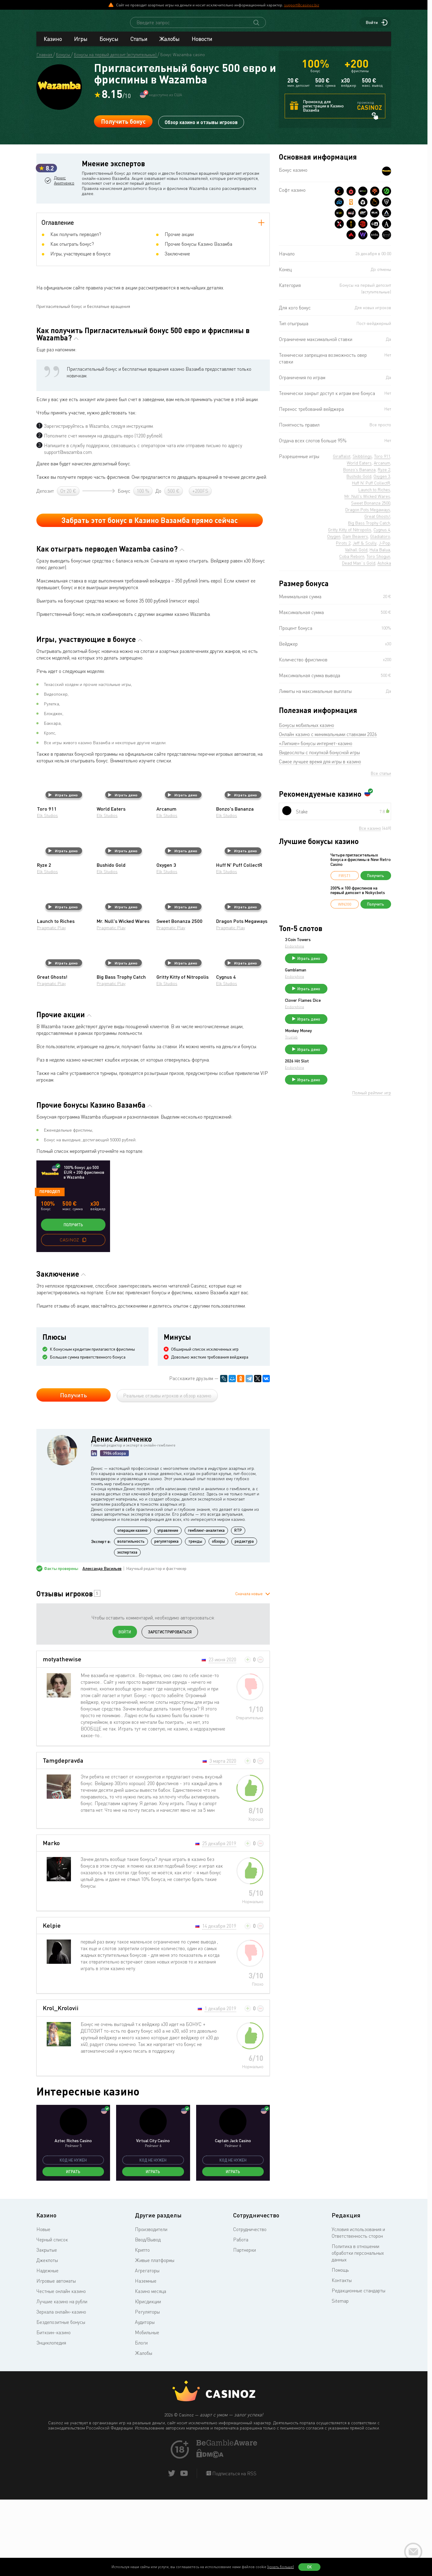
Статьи (138, 44)
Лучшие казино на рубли (61, 2380)
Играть (73, 2250)
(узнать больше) (280, 2566)
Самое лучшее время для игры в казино (320, 767)
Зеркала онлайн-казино (61, 2390)
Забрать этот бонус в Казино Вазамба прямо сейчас (150, 598)
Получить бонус (123, 126)
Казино (53, 44)
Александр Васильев (102, 1647)
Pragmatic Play (51, 1005)
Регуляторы (147, 2390)
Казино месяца (150, 2370)
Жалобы (169, 44)
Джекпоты (47, 2339)
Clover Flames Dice (348, 1011)
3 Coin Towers (343, 945)
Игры (80, 44)
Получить (73, 1303)
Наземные (145, 2359)
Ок (309, 2566)
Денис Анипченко (65, 211)
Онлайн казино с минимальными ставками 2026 (328, 740)
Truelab (336, 1050)
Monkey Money (343, 1044)
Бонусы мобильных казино (306, 731)
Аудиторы (145, 2401)
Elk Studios (47, 893)
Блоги (141, 2421)
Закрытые (46, 2328)
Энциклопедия (51, 2421)
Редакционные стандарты (358, 2369)
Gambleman (341, 978)
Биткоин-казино (53, 2411)
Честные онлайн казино (61, 2370)
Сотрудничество (249, 2308)
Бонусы (108, 44)
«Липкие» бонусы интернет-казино (315, 749)
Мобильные (147, 2411)
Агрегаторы (147, 2349)
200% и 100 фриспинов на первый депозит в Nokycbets (357, 895)
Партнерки (244, 2328)
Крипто (142, 2328)
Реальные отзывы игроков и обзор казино (167, 1474)
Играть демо (63, 873)
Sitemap (340, 2379)
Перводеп (49, 1270)
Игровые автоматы (56, 2359)
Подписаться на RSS (233, 2552)
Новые (43, 2308)
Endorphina (340, 951)
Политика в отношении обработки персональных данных (358, 2331)
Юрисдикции (148, 2380)
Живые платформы (154, 2339)
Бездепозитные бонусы (60, 2401)
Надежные (47, 2349)
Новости (202, 44)
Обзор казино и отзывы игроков (201, 127)
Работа (240, 2318)
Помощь (340, 2348)
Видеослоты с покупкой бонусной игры (319, 758)
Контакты (342, 2359)
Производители (151, 2308)
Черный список (52, 2318)
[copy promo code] (84, 1318)
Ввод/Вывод (148, 2318)
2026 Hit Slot (342, 1077)
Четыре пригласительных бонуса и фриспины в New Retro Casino (360, 865)
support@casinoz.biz (301, 4)
